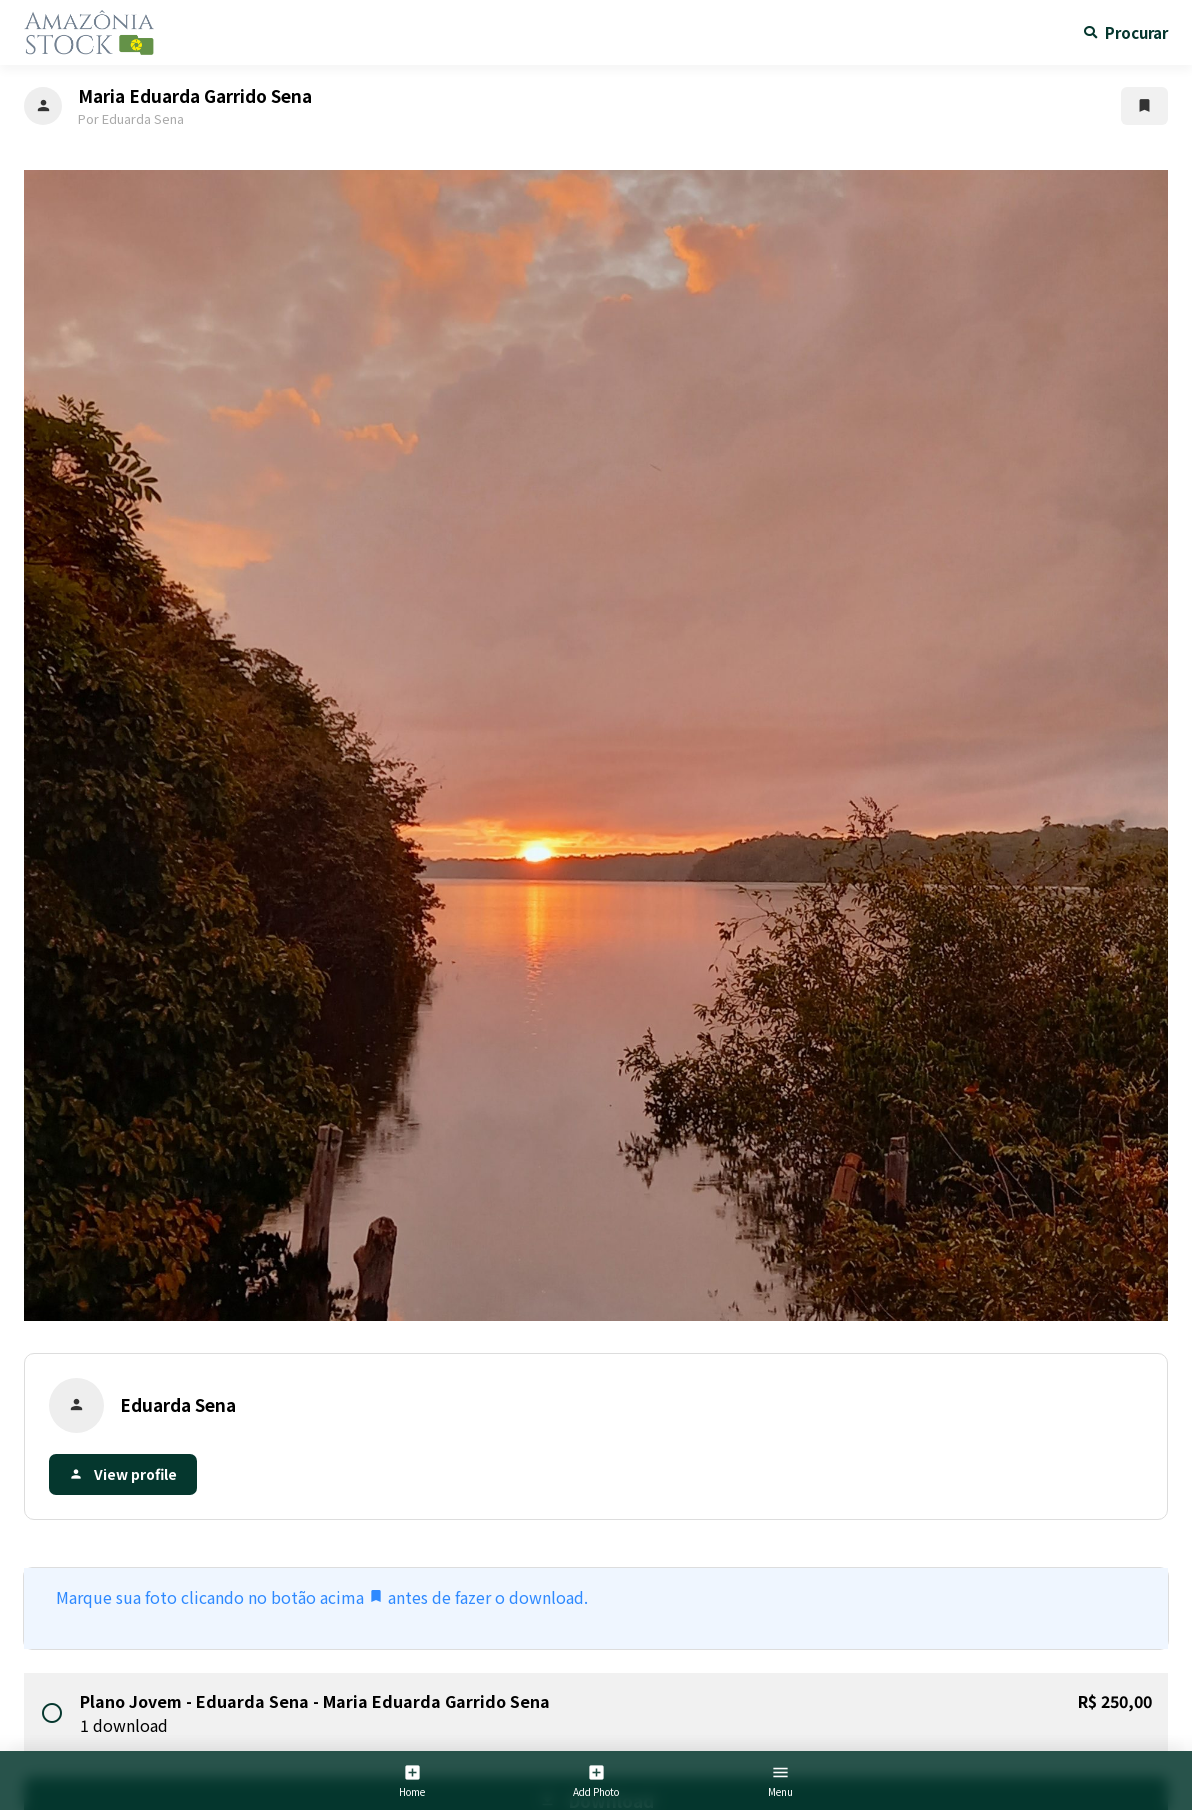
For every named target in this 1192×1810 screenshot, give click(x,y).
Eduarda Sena (178, 1404)
